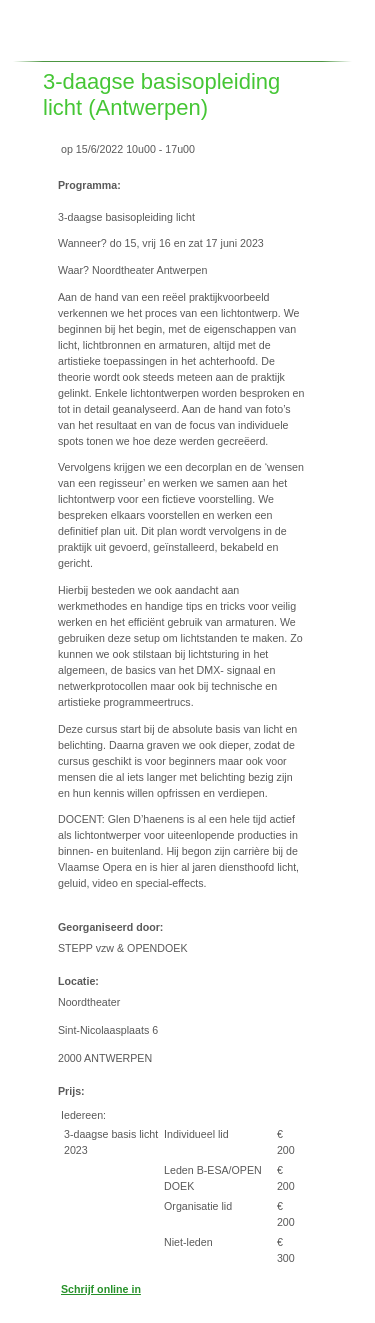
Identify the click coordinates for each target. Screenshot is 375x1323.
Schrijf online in (101, 1289)
